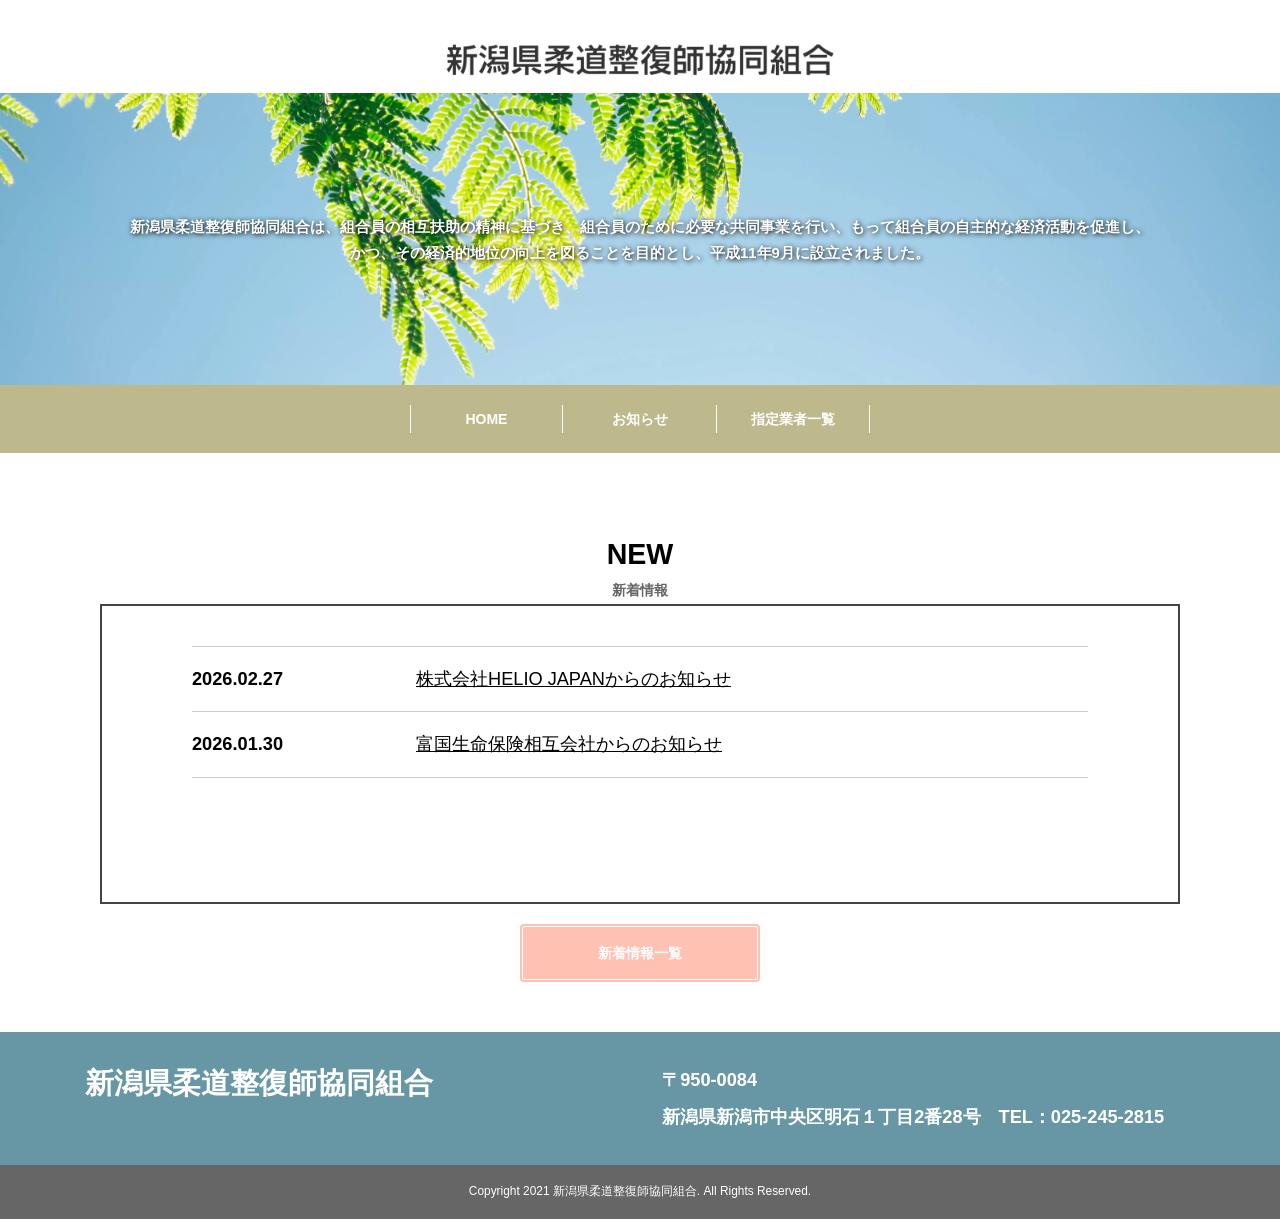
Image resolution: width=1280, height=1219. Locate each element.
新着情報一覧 (640, 953)
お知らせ (640, 419)
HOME (486, 419)
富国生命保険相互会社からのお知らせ (569, 744)
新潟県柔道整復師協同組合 (259, 1083)
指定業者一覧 (793, 419)
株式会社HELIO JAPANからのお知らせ (573, 679)
